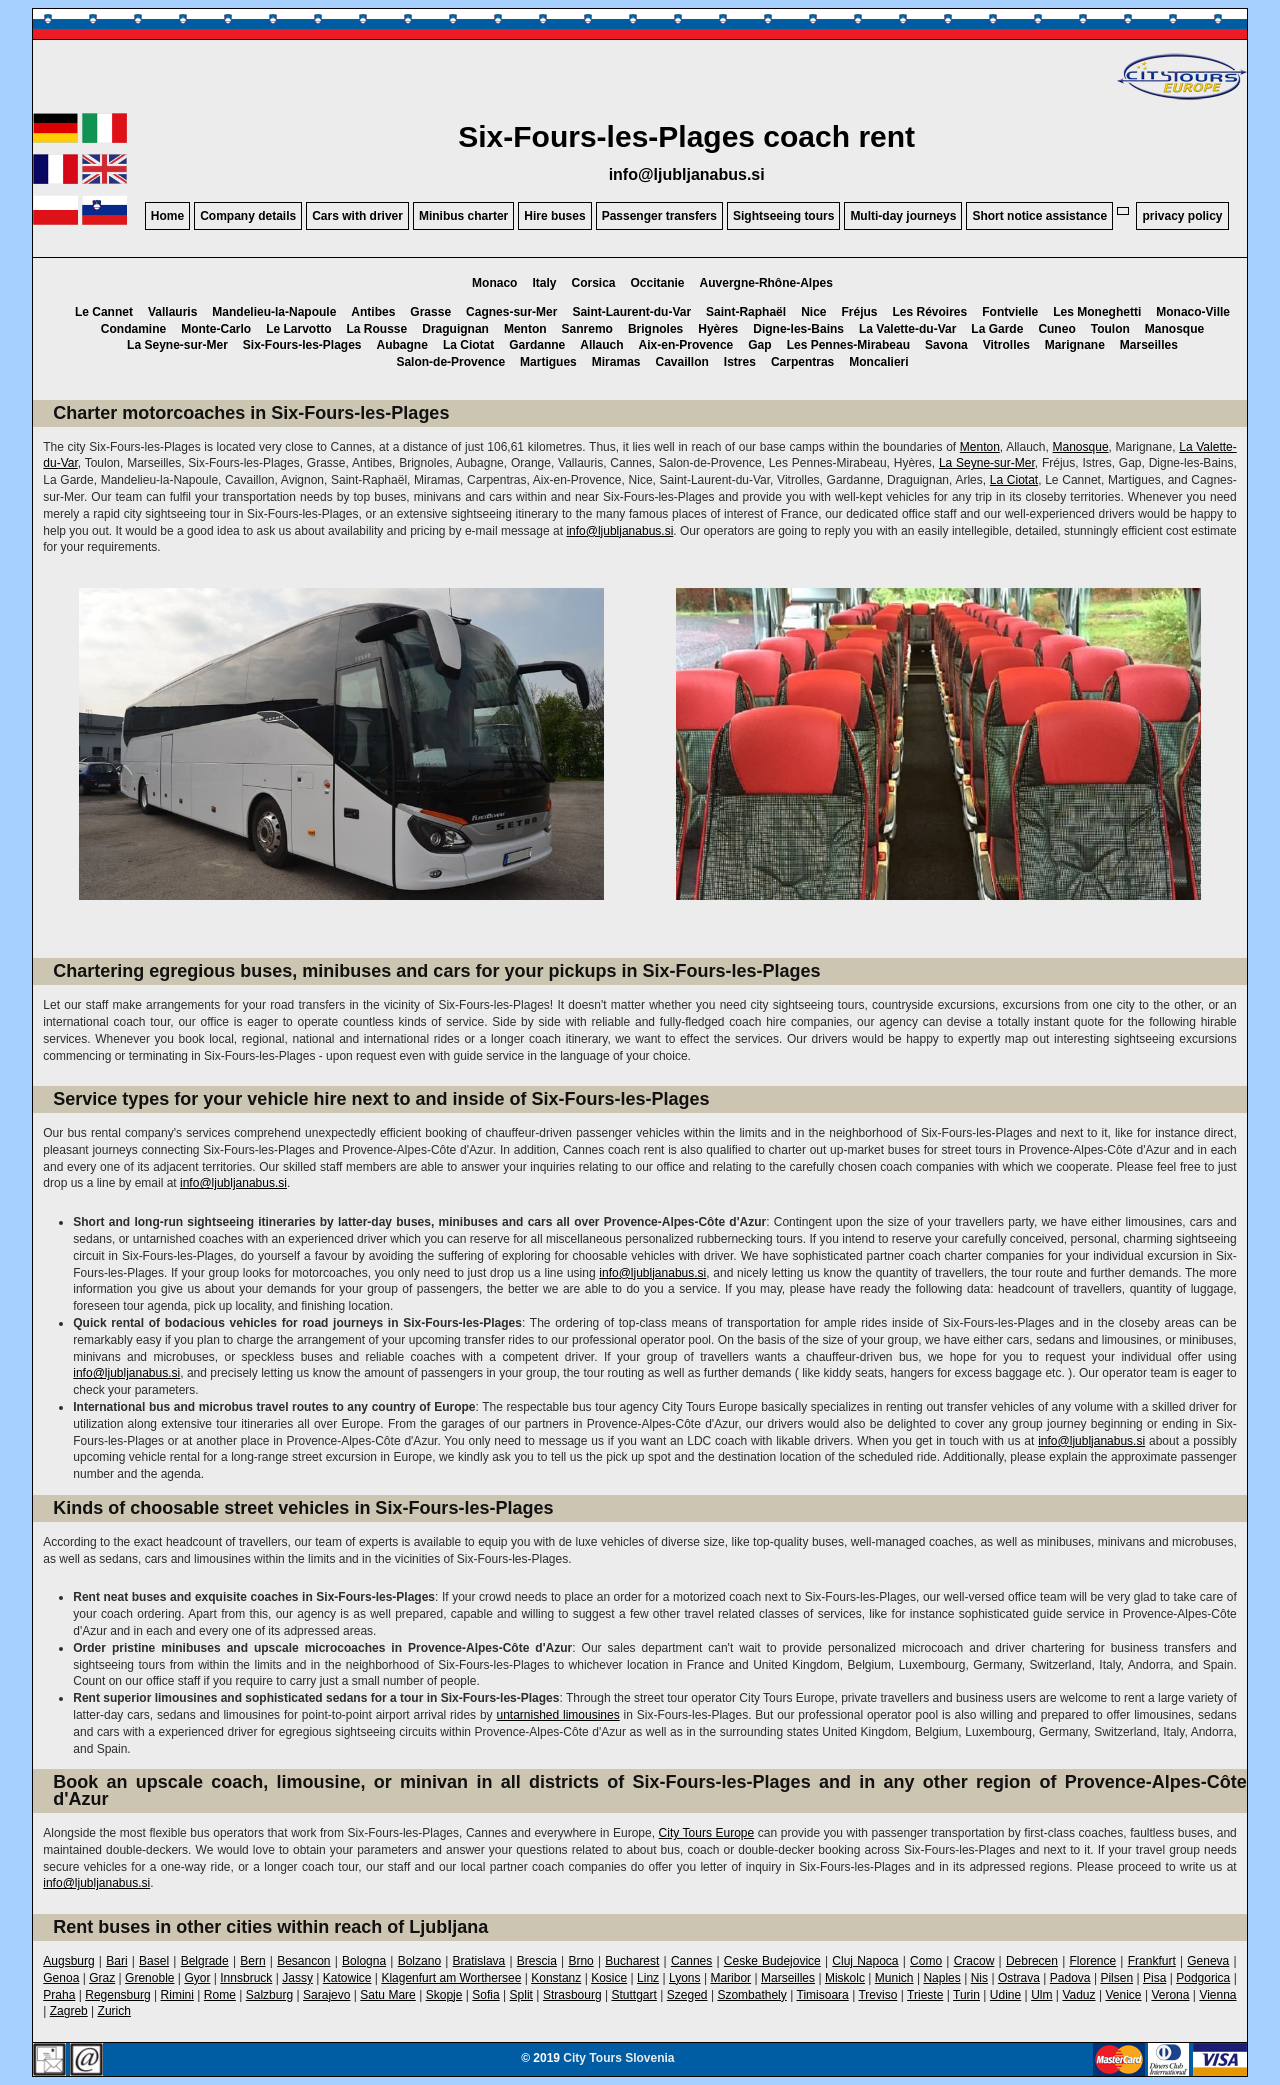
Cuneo (1056, 329)
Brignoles (655, 329)
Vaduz (1078, 1995)
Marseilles (1149, 345)
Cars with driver (357, 216)
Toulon (1110, 329)
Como (926, 1961)
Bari (116, 1961)
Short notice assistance (1039, 216)
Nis (979, 1978)
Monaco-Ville (1193, 312)
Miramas (616, 362)
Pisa (1154, 1978)
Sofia (485, 1995)
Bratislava (479, 1961)
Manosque (1174, 329)
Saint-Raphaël (746, 312)
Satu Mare (387, 1995)
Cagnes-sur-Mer (511, 312)
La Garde (997, 329)
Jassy (297, 1978)
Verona (1170, 1995)
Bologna (364, 1961)
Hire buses (554, 216)
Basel (154, 1961)
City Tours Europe (707, 1833)
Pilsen (1116, 1978)
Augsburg (68, 1961)
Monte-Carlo (216, 329)
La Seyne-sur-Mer (177, 345)
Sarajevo (326, 1995)
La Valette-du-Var (907, 329)
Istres (740, 362)
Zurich (114, 2011)
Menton (525, 329)
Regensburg (117, 1995)
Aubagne (402, 345)
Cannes (691, 1961)
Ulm (1041, 1995)
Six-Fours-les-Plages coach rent (686, 136)
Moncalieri (878, 362)
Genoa (61, 1978)
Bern (252, 1961)
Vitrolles (1006, 345)
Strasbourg (572, 1995)
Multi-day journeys (903, 216)
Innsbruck (246, 1978)
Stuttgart (634, 1995)
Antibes (373, 312)
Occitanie (658, 283)
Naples (941, 1978)
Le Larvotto (298, 329)
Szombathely (751, 1995)
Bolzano (419, 1961)
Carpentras (802, 362)
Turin (966, 1995)
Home (167, 216)
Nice (813, 312)
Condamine (133, 329)
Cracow (974, 1961)
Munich (894, 1978)
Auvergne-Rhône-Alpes (766, 283)
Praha (59, 1995)
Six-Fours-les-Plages (302, 345)
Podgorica (1203, 1978)
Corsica (593, 283)
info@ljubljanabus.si (687, 174)
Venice (1123, 1995)
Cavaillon (681, 362)
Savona (946, 345)
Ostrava (1019, 1978)
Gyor (197, 1978)
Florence (1092, 1961)
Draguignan (455, 329)
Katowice (347, 1978)
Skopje (444, 1995)
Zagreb (69, 2011)
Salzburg (269, 1995)
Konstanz (556, 1978)
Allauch (601, 345)
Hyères (718, 329)
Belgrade (205, 1961)
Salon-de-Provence (450, 362)
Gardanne (537, 345)
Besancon (303, 1961)
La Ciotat (468, 345)
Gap (759, 345)
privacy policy (1182, 216)
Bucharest (632, 1961)
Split (521, 1995)
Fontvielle (1010, 312)
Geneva (1208, 1961)
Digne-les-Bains (798, 329)
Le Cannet (104, 312)
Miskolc (845, 1978)
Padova (1070, 1978)
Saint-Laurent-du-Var (631, 312)
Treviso (877, 1995)
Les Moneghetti (1097, 312)
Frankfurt (1152, 1961)
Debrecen (1032, 1961)
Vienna (1217, 1995)
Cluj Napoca (865, 1961)
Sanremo (587, 329)
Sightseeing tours (783, 216)
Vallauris (172, 312)
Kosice (609, 1978)
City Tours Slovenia (618, 2058)
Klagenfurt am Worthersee (451, 1978)
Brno (580, 1961)
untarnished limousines (557, 1715)
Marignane (1075, 345)
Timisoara (823, 1995)
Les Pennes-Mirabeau (848, 345)
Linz (648, 1978)
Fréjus (859, 312)
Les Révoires (930, 312)
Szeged (687, 1995)
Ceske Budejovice (772, 1961)
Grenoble (149, 1978)
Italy (544, 283)
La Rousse (377, 329)
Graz (102, 1978)
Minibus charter (463, 216)
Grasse (430, 312)
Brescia (537, 1961)
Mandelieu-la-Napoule (274, 312)
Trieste (925, 1995)
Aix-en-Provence (686, 345)
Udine (1005, 1995)
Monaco (494, 283)
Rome (220, 1995)
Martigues (548, 362)
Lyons (685, 1978)
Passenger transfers (659, 216)
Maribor (730, 1978)
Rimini (177, 1995)
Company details (248, 216)
